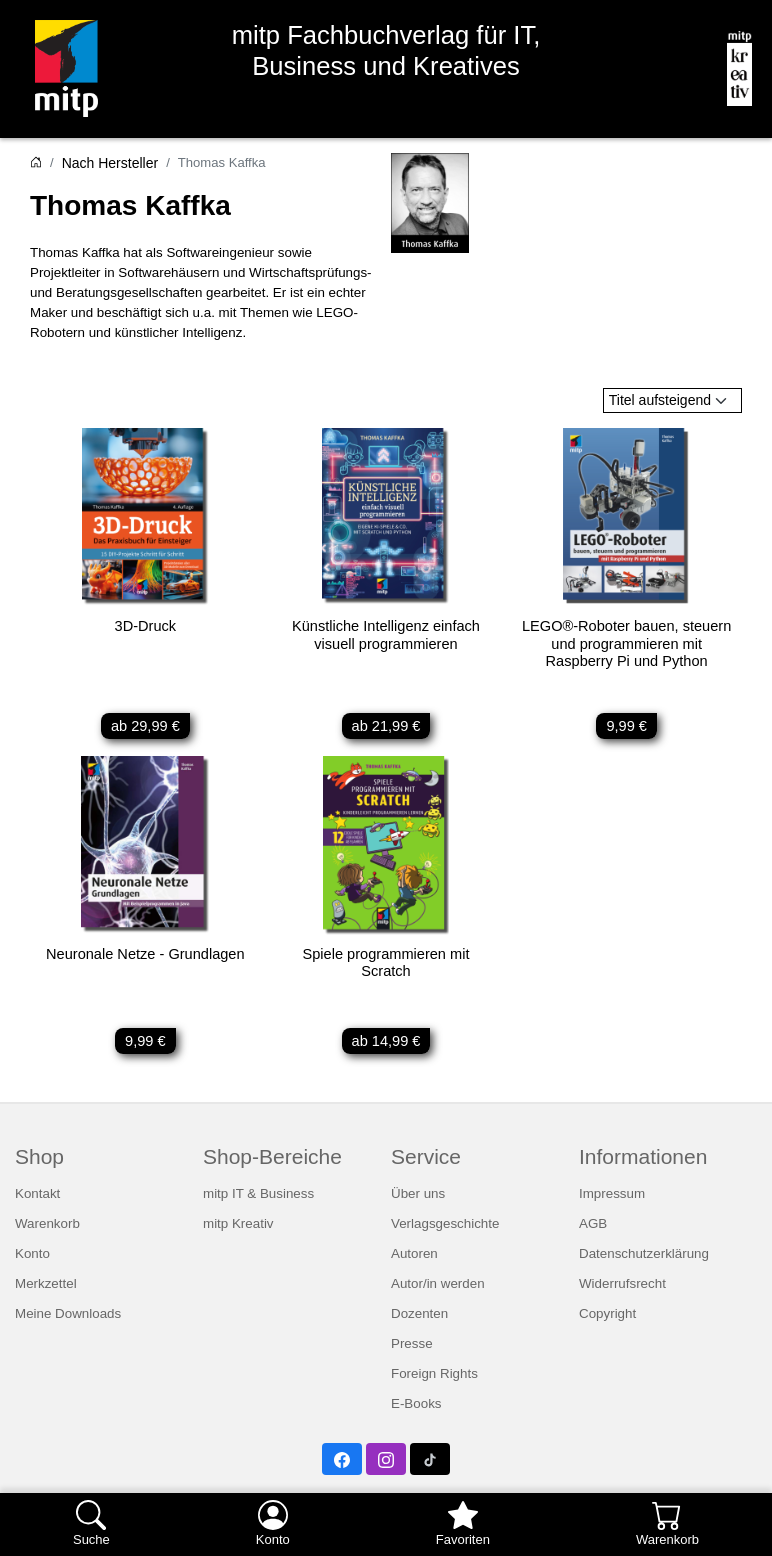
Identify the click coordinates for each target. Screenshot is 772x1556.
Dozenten (419, 1319)
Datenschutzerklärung (644, 1259)
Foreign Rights (434, 1379)
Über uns (418, 1199)
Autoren (414, 1259)
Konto (32, 1259)
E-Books (416, 1409)
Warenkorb (47, 1229)
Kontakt (37, 1199)
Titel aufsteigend (660, 400)
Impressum (612, 1199)
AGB (593, 1229)
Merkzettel (46, 1289)
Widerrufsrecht (622, 1289)
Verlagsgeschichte (445, 1229)
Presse (412, 1349)
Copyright (607, 1319)
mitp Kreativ (238, 1229)
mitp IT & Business (258, 1199)
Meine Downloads (68, 1319)
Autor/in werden (438, 1289)
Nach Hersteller (110, 163)
